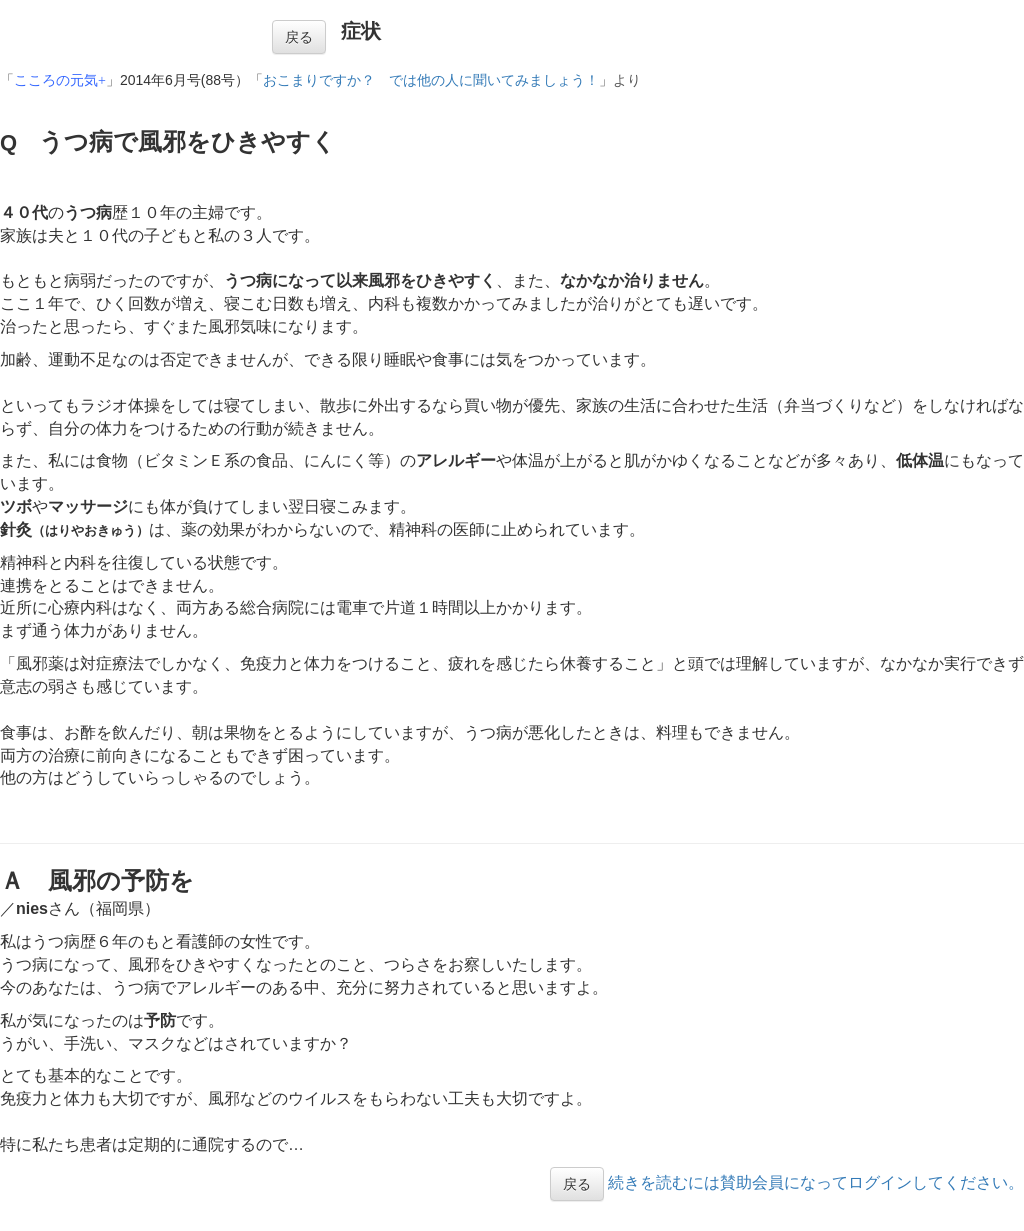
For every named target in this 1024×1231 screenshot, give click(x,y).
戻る (299, 37)
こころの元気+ (60, 80)
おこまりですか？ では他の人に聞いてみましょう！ (431, 80)
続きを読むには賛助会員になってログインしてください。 (816, 1182)
